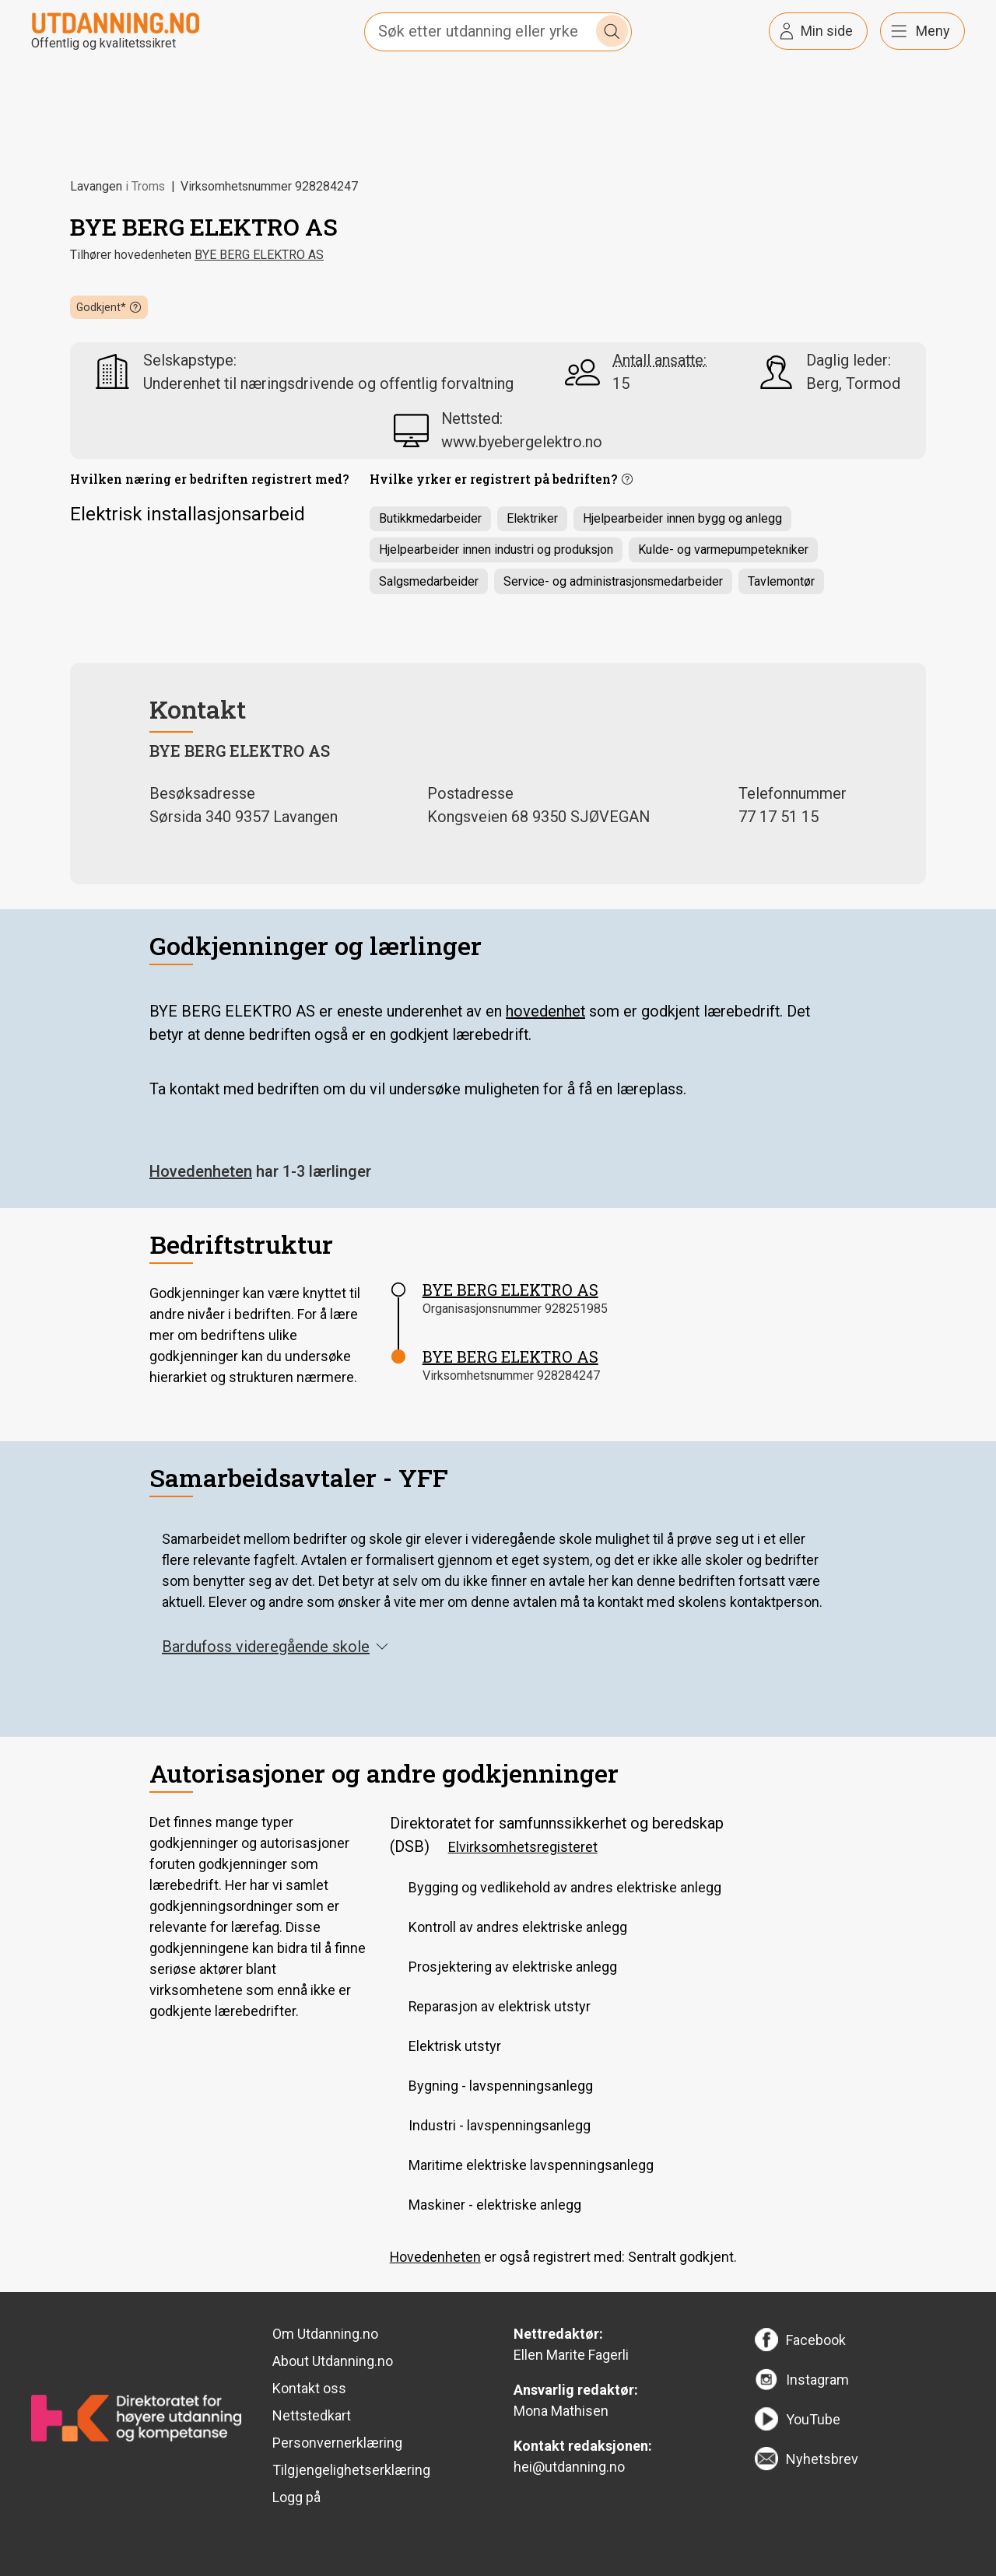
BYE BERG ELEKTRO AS (259, 254)
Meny (933, 31)
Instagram (817, 2379)
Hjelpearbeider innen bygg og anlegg (682, 518)
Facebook (816, 2340)
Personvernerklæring (337, 2442)
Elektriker (532, 518)
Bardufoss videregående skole (275, 1646)
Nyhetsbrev (822, 2459)
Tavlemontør (781, 581)
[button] (109, 307)
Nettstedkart (311, 2415)
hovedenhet (545, 1011)
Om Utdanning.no (325, 2334)
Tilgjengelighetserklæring (351, 2470)
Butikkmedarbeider (430, 518)
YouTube (813, 2419)
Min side (827, 31)
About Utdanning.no (332, 2361)
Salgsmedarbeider (429, 581)
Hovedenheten (200, 1171)
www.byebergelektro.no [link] (521, 441)
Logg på (296, 2497)
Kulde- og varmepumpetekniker (723, 549)
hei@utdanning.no (569, 2467)
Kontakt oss (309, 2388)
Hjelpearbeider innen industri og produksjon (496, 549)
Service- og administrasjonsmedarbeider (613, 581)
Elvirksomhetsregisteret (523, 1847)
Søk (612, 31)
